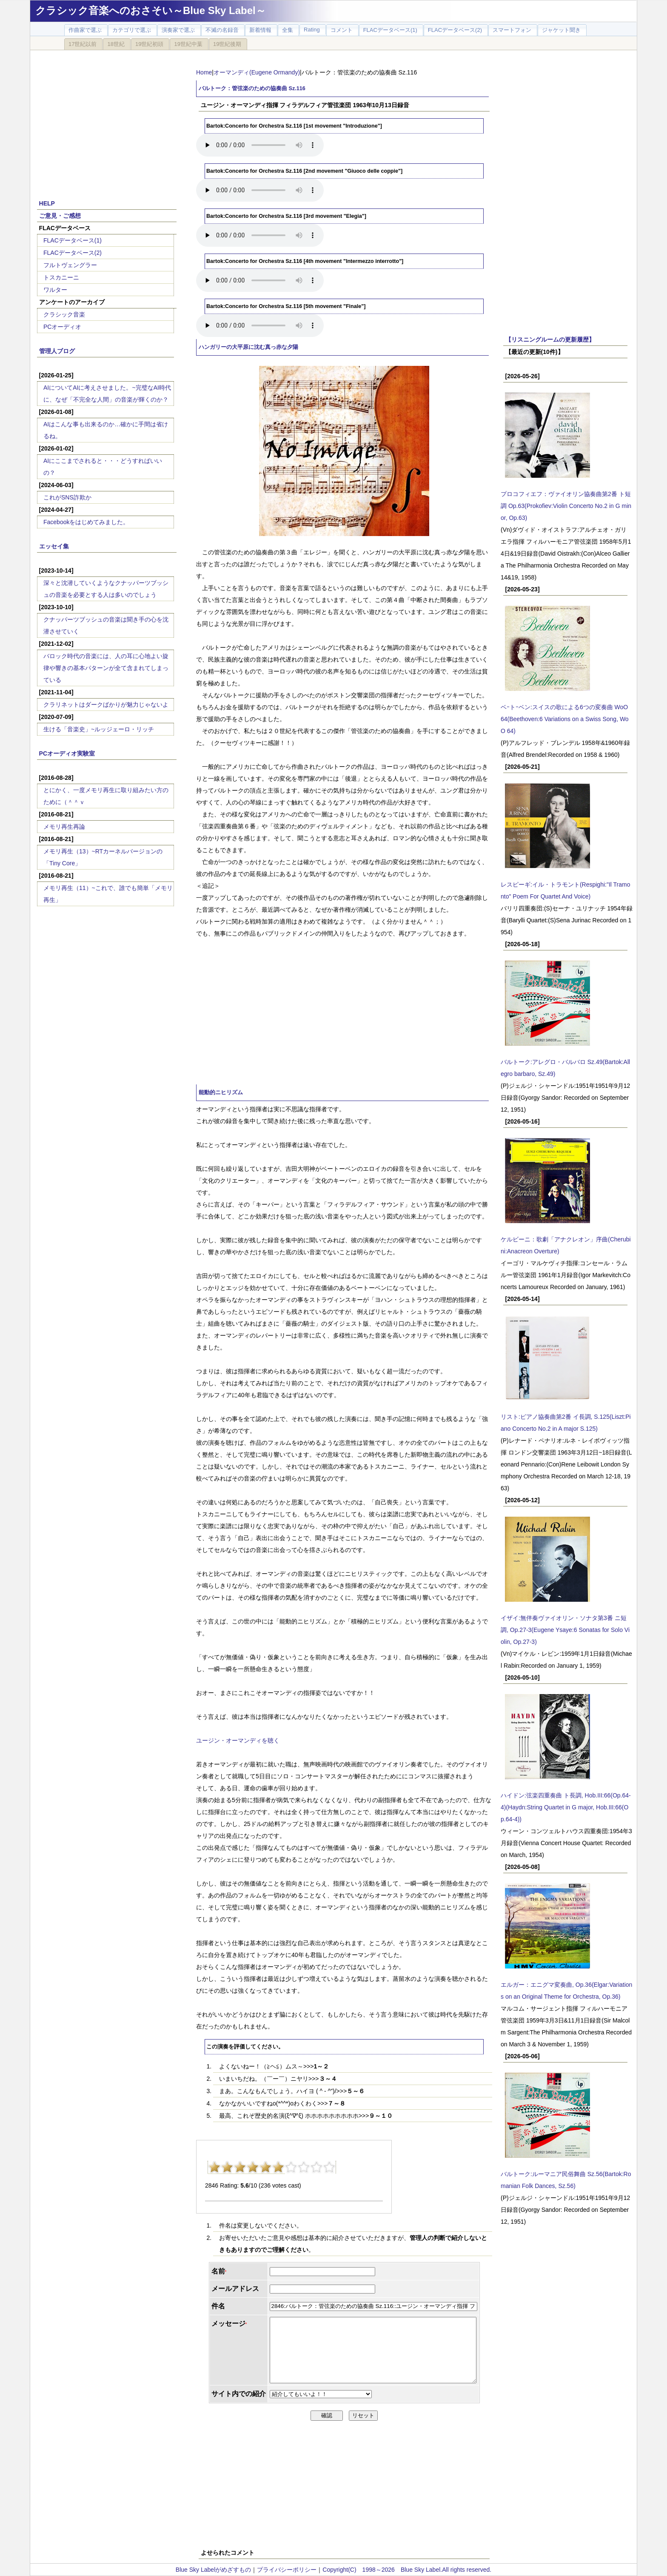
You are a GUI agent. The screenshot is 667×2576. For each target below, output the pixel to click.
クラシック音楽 (64, 314)
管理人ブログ (57, 351)
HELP (47, 203)
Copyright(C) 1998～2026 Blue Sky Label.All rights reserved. (406, 2569)
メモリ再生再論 (64, 826)
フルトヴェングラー (70, 265)
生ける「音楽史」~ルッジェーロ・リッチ (98, 729)
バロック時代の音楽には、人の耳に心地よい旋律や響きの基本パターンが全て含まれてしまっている (105, 668)
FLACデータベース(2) (72, 252)
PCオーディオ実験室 (67, 753)
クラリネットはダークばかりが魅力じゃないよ (105, 704)
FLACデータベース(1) (72, 240)
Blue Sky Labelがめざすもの (213, 2569)
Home (204, 72)
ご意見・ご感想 (60, 215)
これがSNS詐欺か (67, 497)
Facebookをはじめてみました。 (86, 522)
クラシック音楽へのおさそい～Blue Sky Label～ (150, 10)
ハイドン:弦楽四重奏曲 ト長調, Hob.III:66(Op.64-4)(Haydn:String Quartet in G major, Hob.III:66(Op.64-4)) (566, 1807)
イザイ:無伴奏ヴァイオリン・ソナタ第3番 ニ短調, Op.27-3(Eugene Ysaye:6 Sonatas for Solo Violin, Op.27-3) (565, 1630)
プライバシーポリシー (286, 2569)
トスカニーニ (61, 277)
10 (329, 2167)
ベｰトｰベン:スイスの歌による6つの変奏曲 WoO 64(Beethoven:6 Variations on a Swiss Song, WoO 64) (565, 719)
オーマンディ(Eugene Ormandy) (257, 72)
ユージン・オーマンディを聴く (237, 1740)
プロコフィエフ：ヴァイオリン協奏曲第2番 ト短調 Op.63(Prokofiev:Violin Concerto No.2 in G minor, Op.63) (566, 506)
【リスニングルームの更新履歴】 (550, 339)
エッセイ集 (54, 546)
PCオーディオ (62, 326)
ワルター (55, 289)
